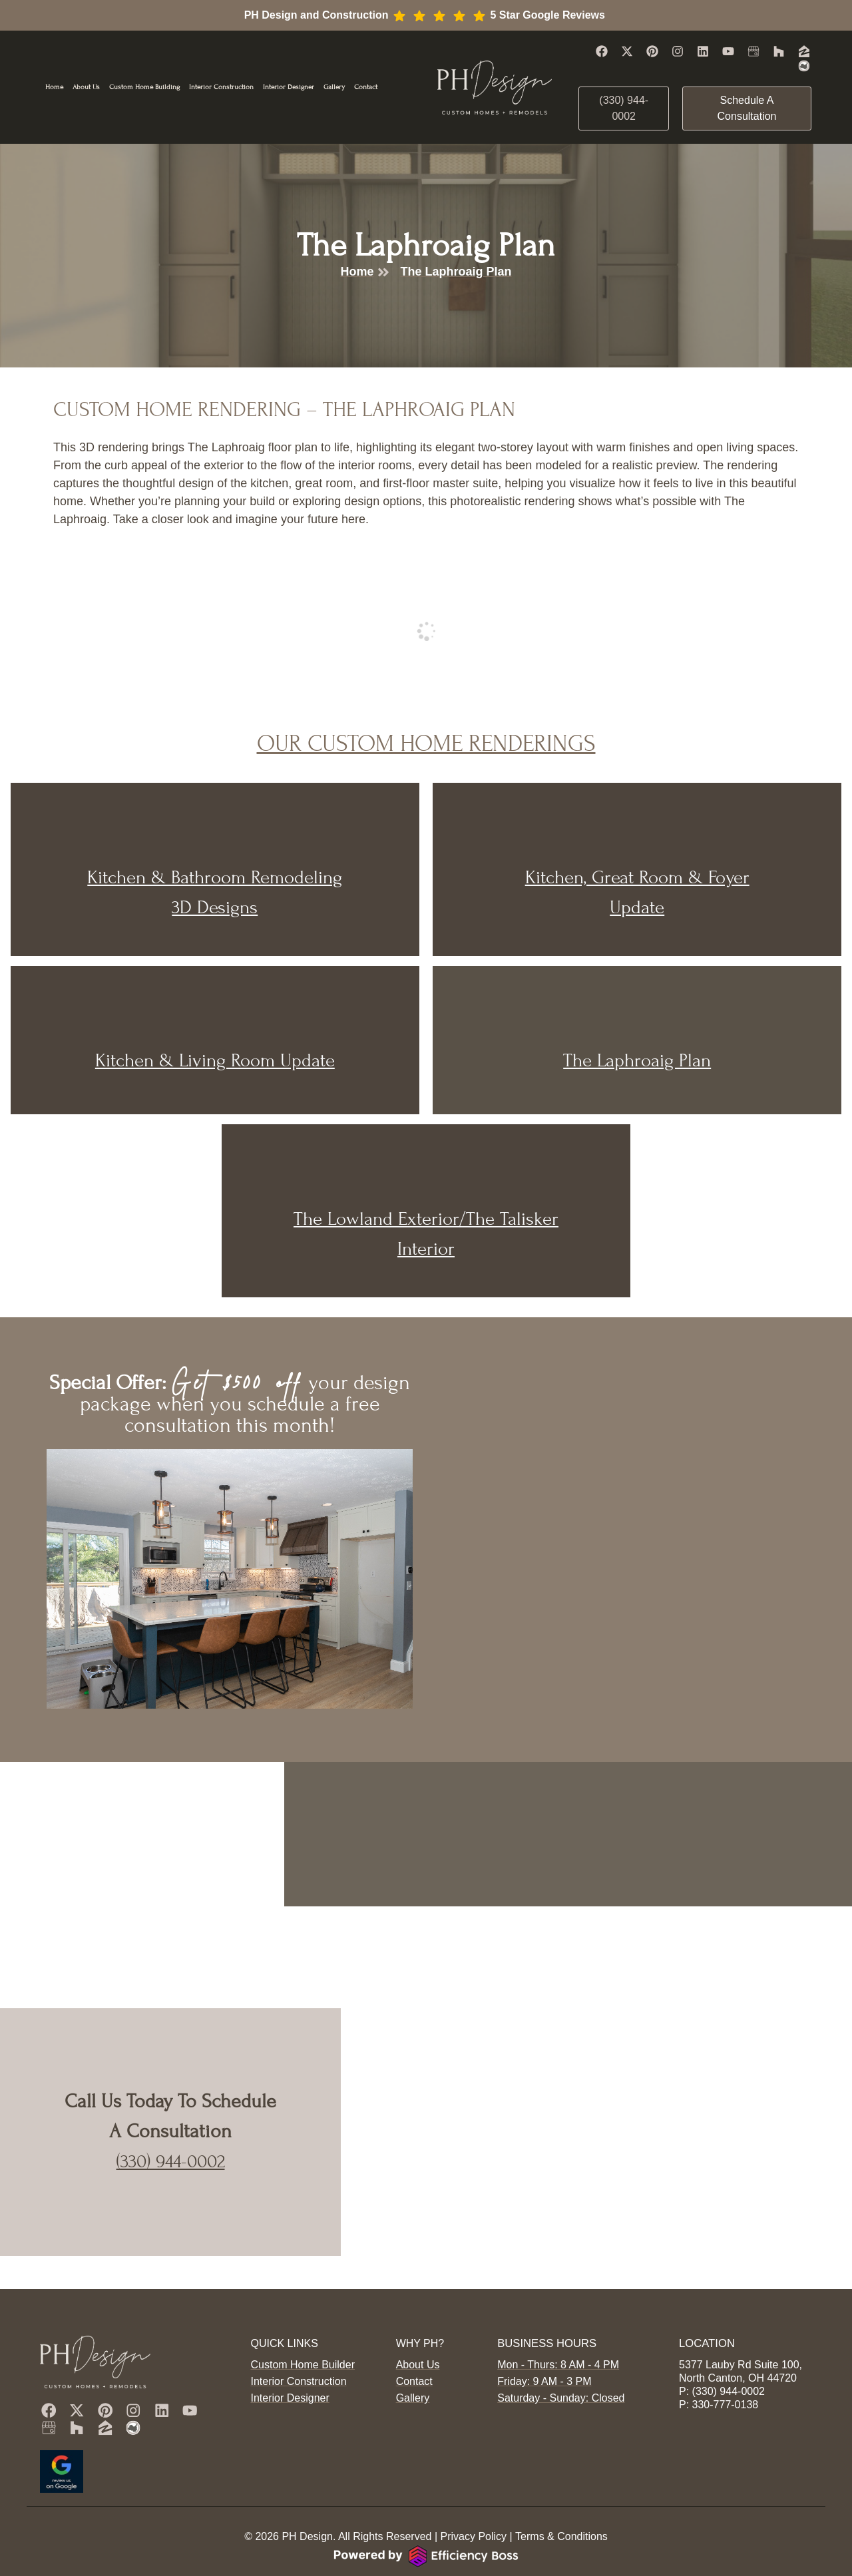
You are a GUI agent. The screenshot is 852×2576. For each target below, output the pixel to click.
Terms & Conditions (561, 2536)
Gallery (334, 87)
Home (54, 87)
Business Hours (544, 2309)
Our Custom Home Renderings (426, 743)
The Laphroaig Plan (637, 1059)
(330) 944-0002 (170, 2160)
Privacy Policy (473, 2536)
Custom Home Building (144, 87)
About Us (86, 87)
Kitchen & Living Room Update (215, 1059)
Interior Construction (221, 87)
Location (706, 2309)
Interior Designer (288, 87)
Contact (365, 87)
